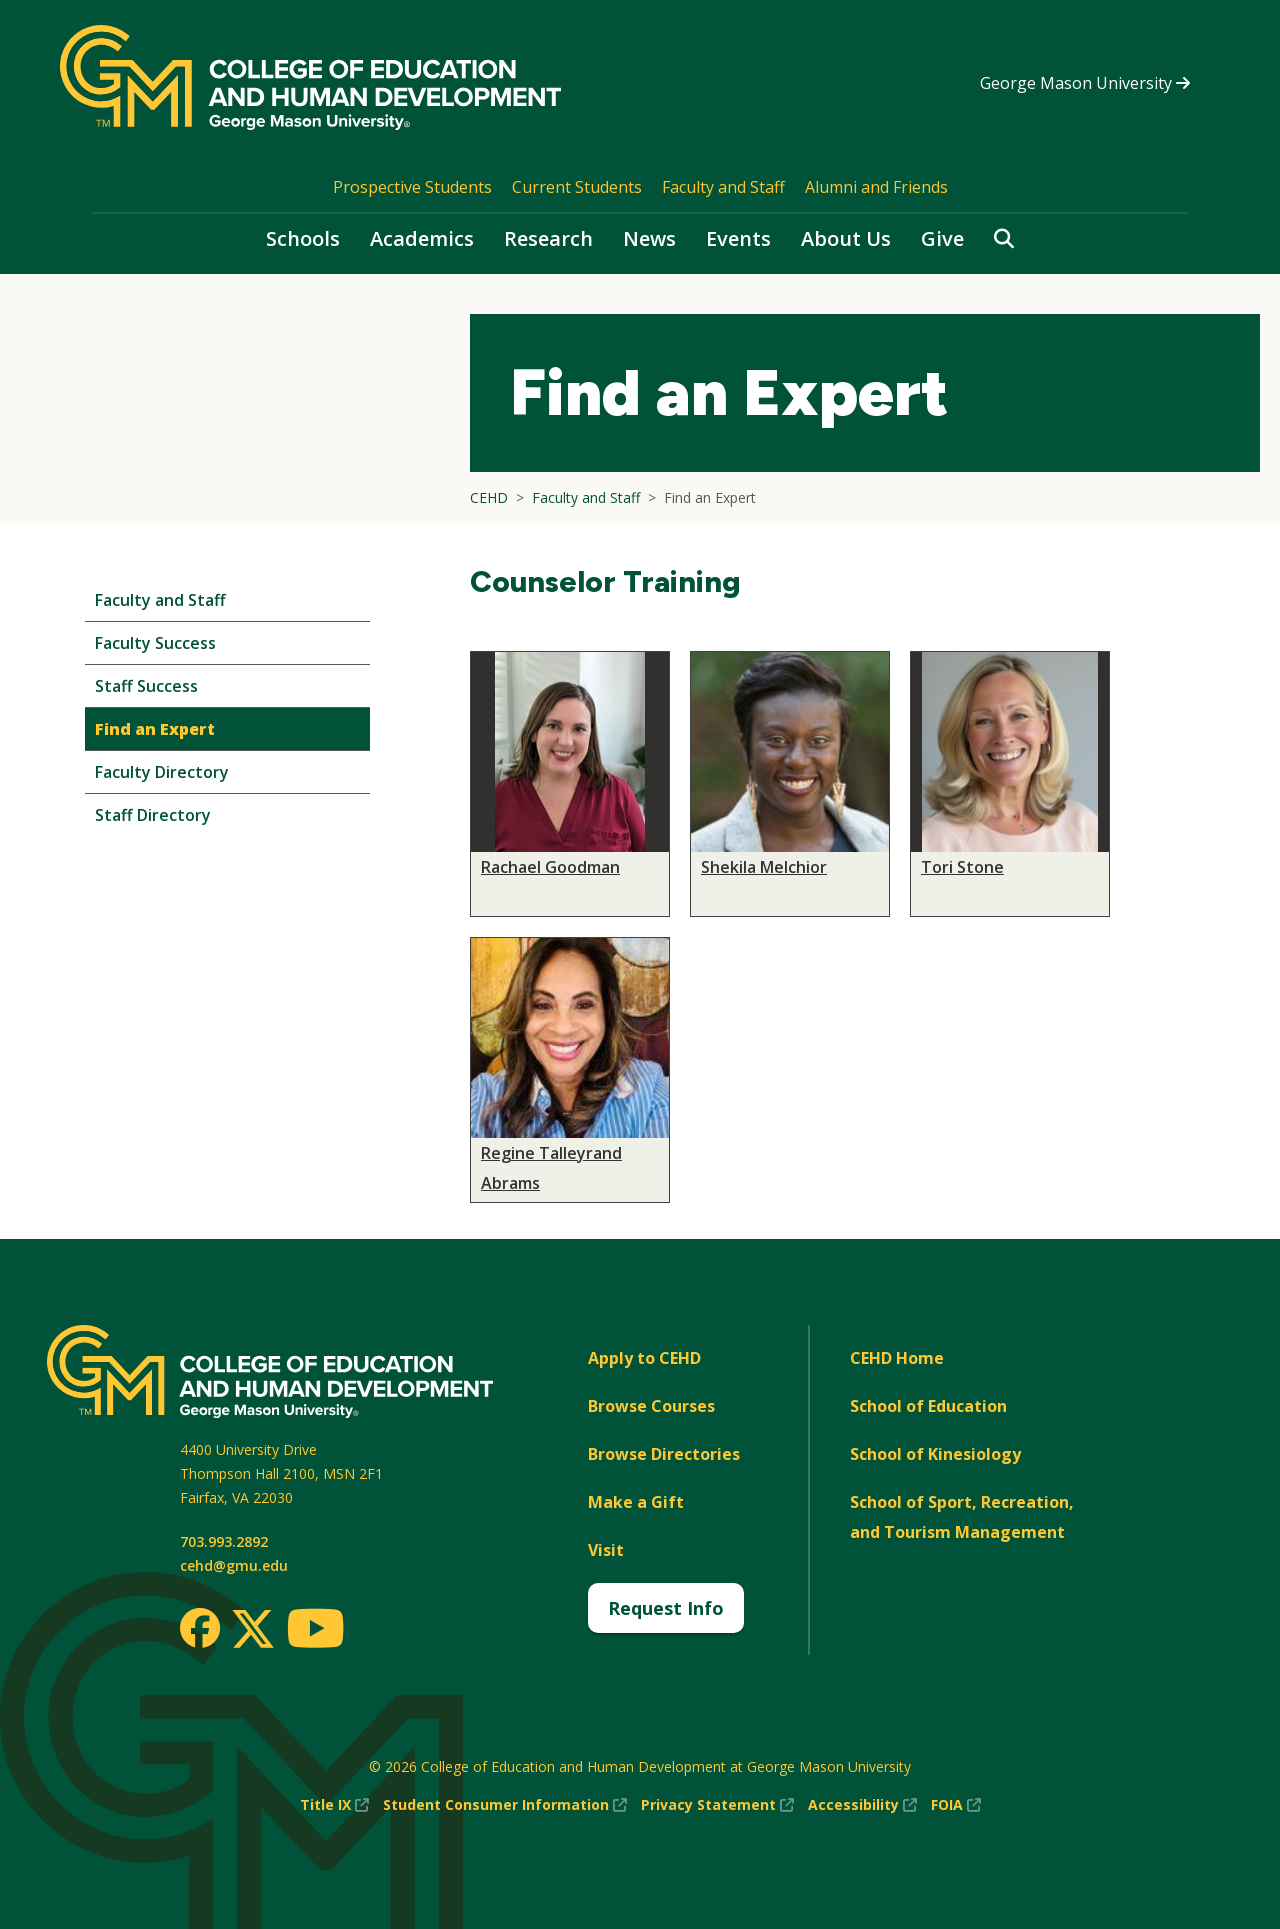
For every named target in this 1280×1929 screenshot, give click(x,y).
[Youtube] (315, 1631)
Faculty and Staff (723, 187)
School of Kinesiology (935, 1454)
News (649, 238)
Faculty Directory (162, 772)
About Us (846, 238)
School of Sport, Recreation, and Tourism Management (962, 1517)
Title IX (334, 1805)
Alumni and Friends (876, 187)
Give (942, 238)
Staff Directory (153, 815)
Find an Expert (155, 729)
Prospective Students (412, 187)
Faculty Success (155, 643)
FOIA (956, 1805)
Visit (606, 1550)
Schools (303, 238)
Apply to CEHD (644, 1358)
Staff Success (146, 686)
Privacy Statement (717, 1805)
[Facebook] (200, 1628)
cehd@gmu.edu (234, 1565)
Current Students (577, 187)
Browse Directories (664, 1454)
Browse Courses (651, 1406)
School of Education (928, 1406)
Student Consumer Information (505, 1805)
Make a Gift (636, 1502)
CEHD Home (897, 1358)
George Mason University (1085, 83)
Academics (422, 238)
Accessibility (862, 1805)
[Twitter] (253, 1630)
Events (738, 238)
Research (548, 238)
